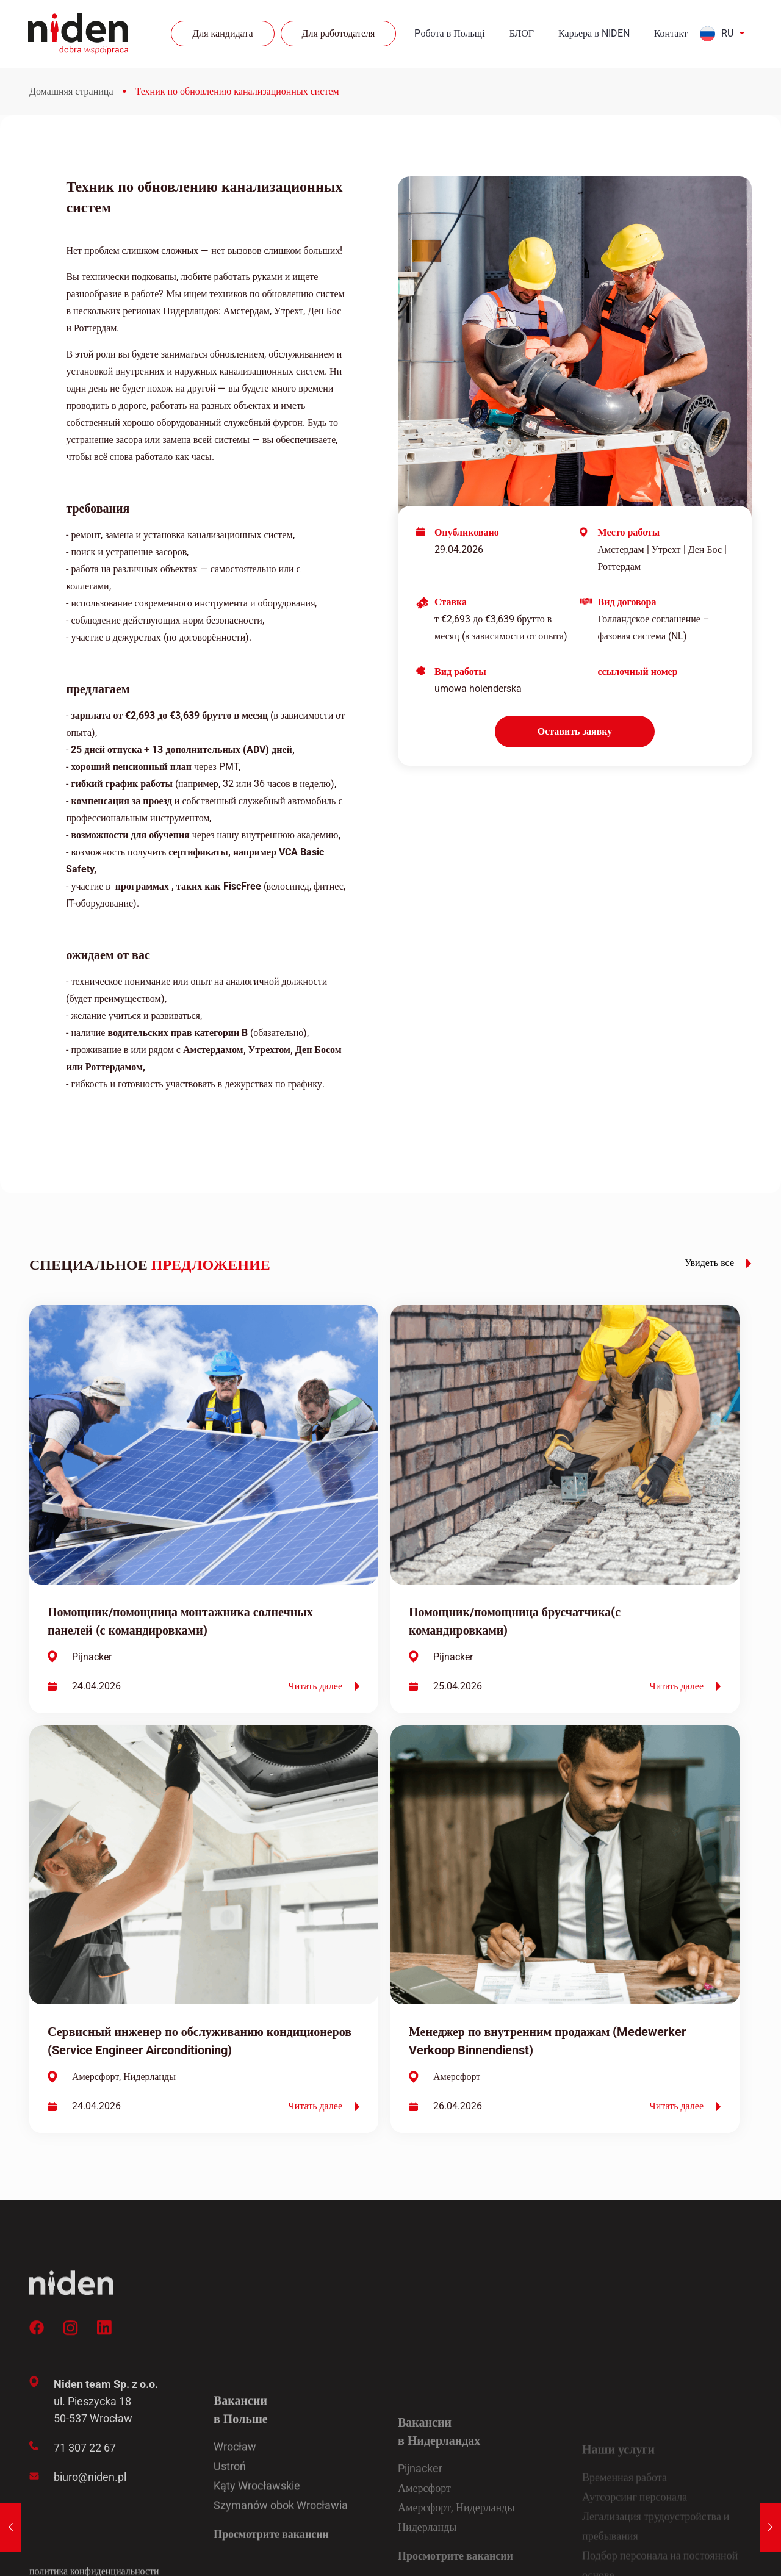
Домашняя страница (71, 91)
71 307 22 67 (85, 2541)
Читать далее (324, 1686)
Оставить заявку (575, 731)
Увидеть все (718, 1262)
